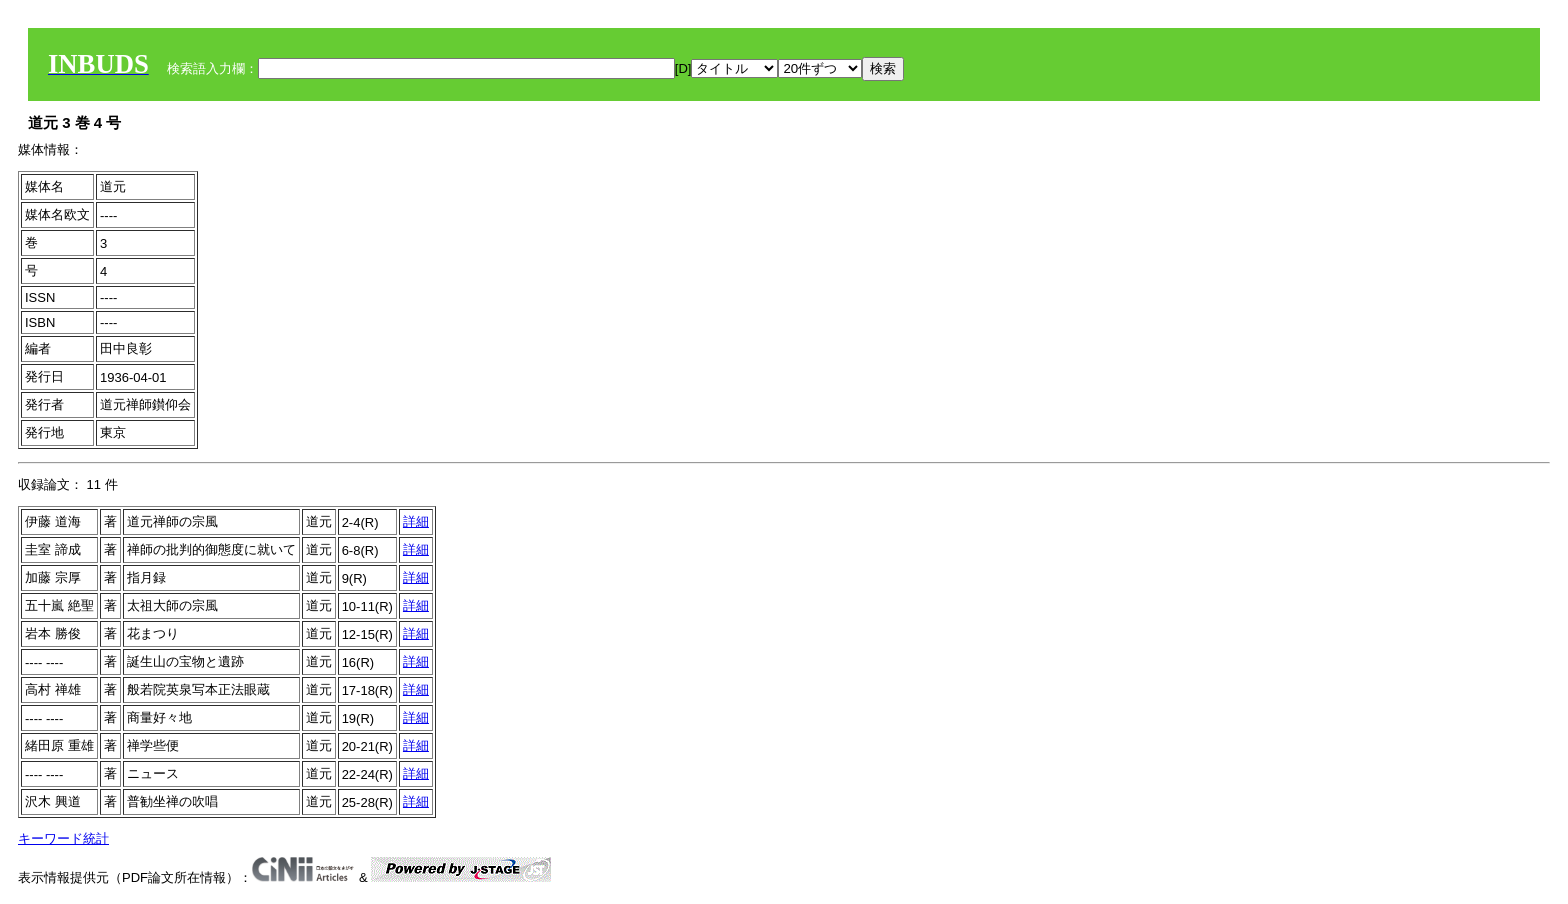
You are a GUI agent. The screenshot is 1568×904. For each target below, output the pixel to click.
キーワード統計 (63, 838)
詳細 (416, 521)
